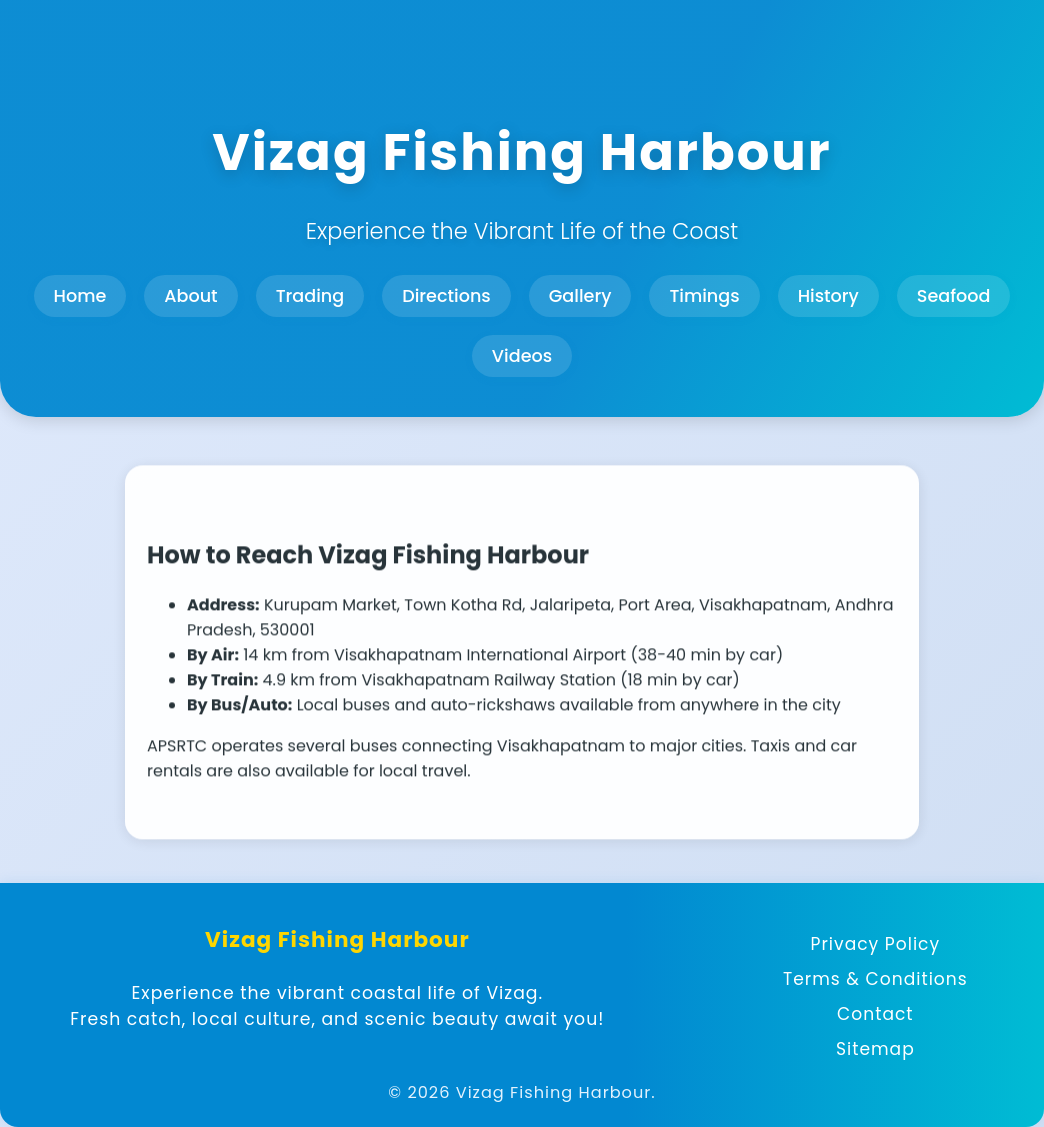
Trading (310, 296)
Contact (875, 1014)
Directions (446, 296)
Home (80, 296)
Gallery (580, 296)
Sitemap (875, 1049)
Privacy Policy (876, 944)
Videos (522, 356)
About (190, 296)
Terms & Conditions (875, 979)
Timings (704, 296)
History (828, 296)
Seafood (954, 296)
